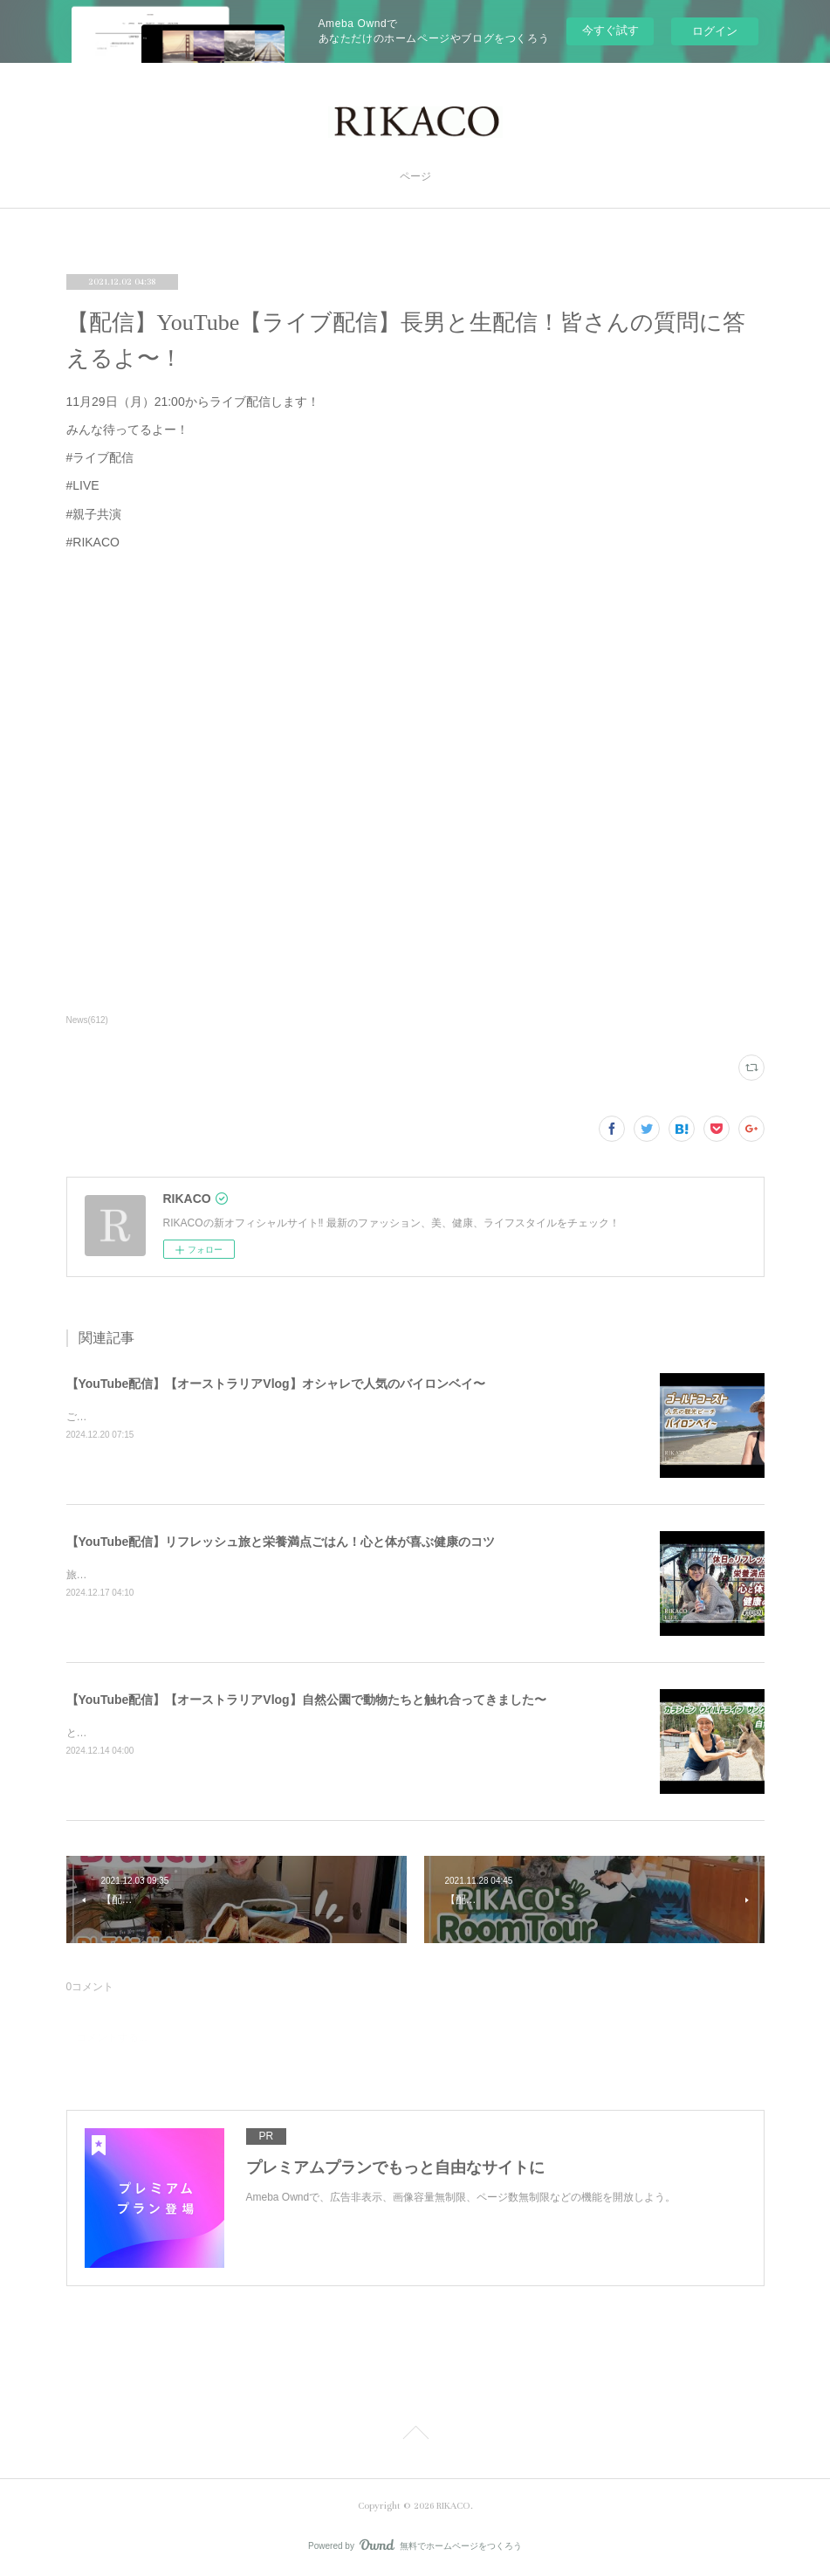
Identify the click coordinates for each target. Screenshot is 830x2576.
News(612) (87, 1020)
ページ (415, 176)
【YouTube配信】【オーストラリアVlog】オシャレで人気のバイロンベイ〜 (275, 1384)
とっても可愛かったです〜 (129, 1733)
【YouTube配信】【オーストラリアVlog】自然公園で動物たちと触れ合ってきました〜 (306, 1700)
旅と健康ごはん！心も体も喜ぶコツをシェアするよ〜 (192, 1575)
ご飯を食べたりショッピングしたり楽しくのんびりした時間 (207, 1417)
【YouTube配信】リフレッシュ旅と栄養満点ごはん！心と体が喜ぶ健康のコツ (281, 1542)
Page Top (415, 2435)
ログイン (714, 31)
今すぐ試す (610, 30)
